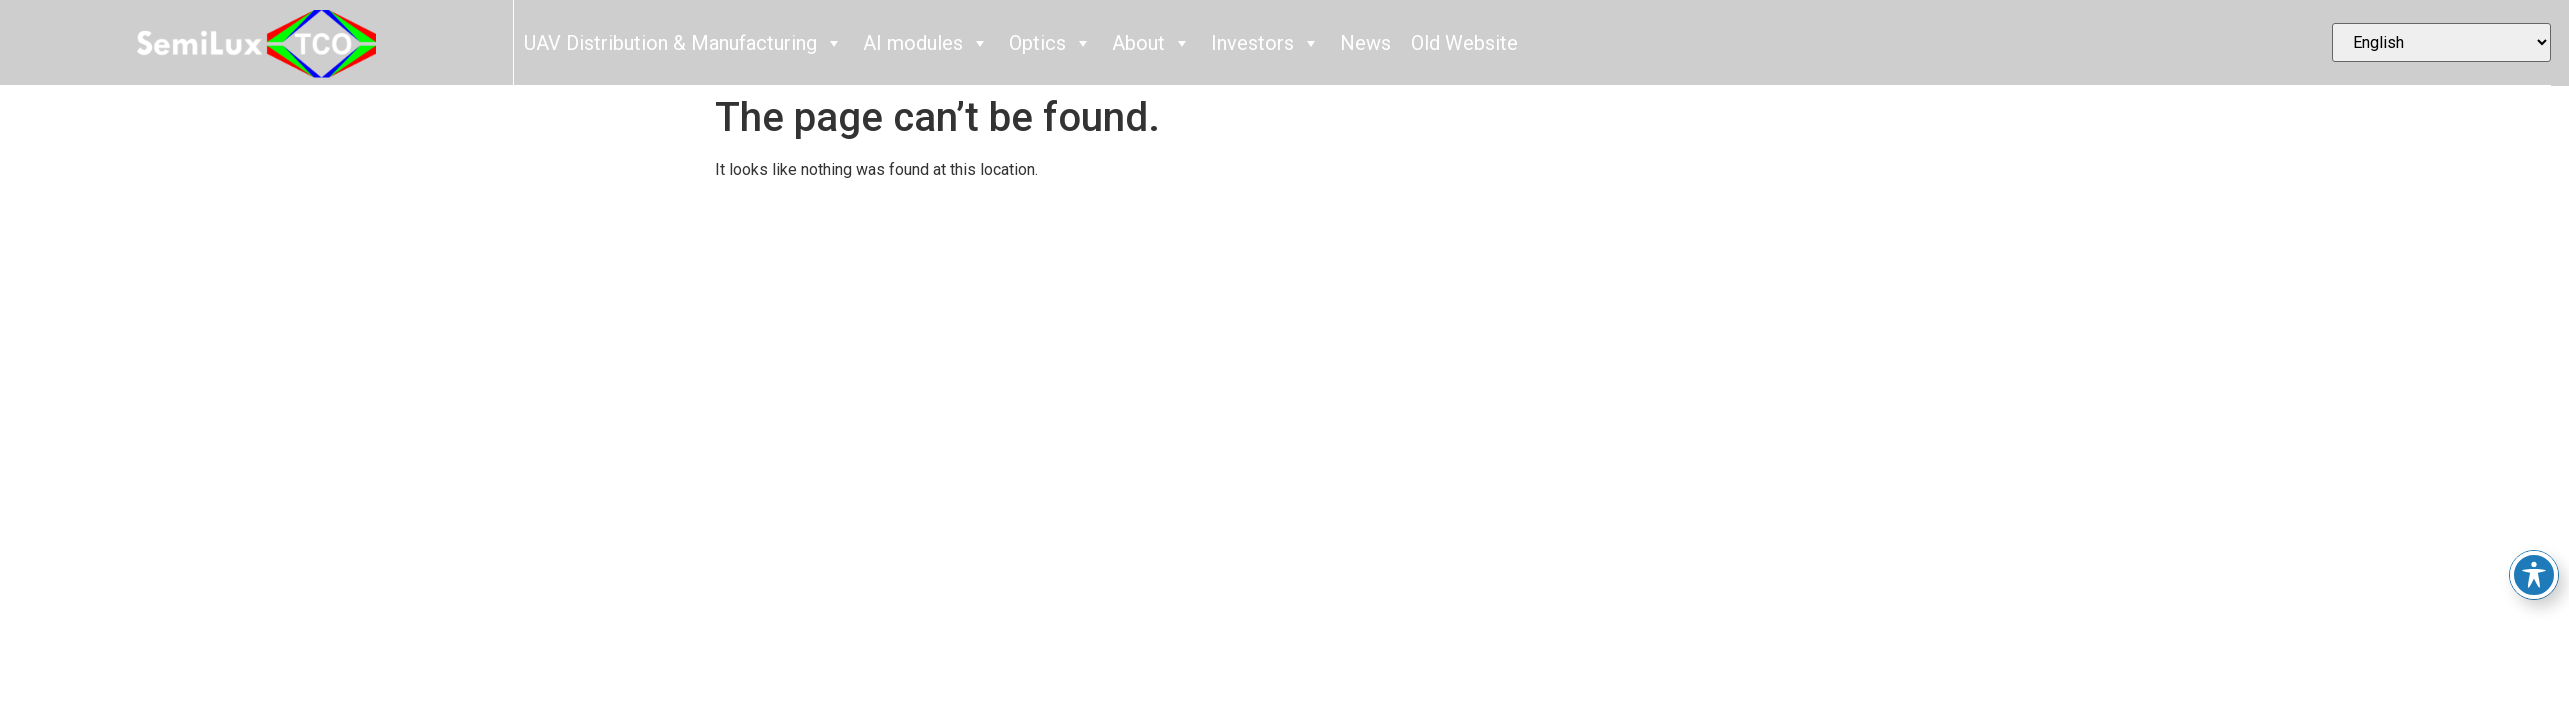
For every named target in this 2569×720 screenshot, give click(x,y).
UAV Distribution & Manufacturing (683, 43)
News (1365, 43)
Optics (1050, 43)
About (1151, 43)
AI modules (926, 43)
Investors (1265, 43)
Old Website (1464, 43)
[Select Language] (2442, 42)
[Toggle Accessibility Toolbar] (2534, 575)
